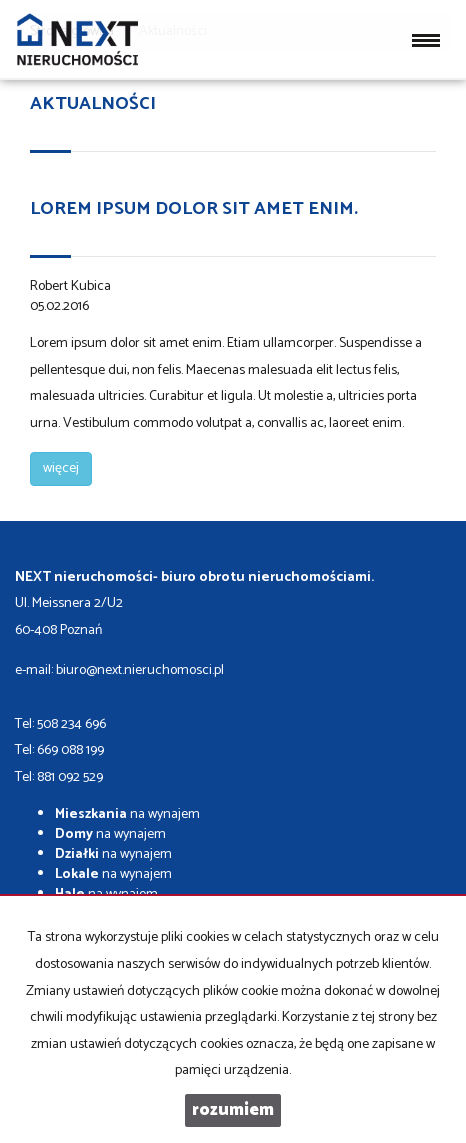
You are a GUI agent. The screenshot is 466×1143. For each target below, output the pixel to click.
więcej (61, 468)
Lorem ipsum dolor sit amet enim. (194, 209)
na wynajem (127, 814)
